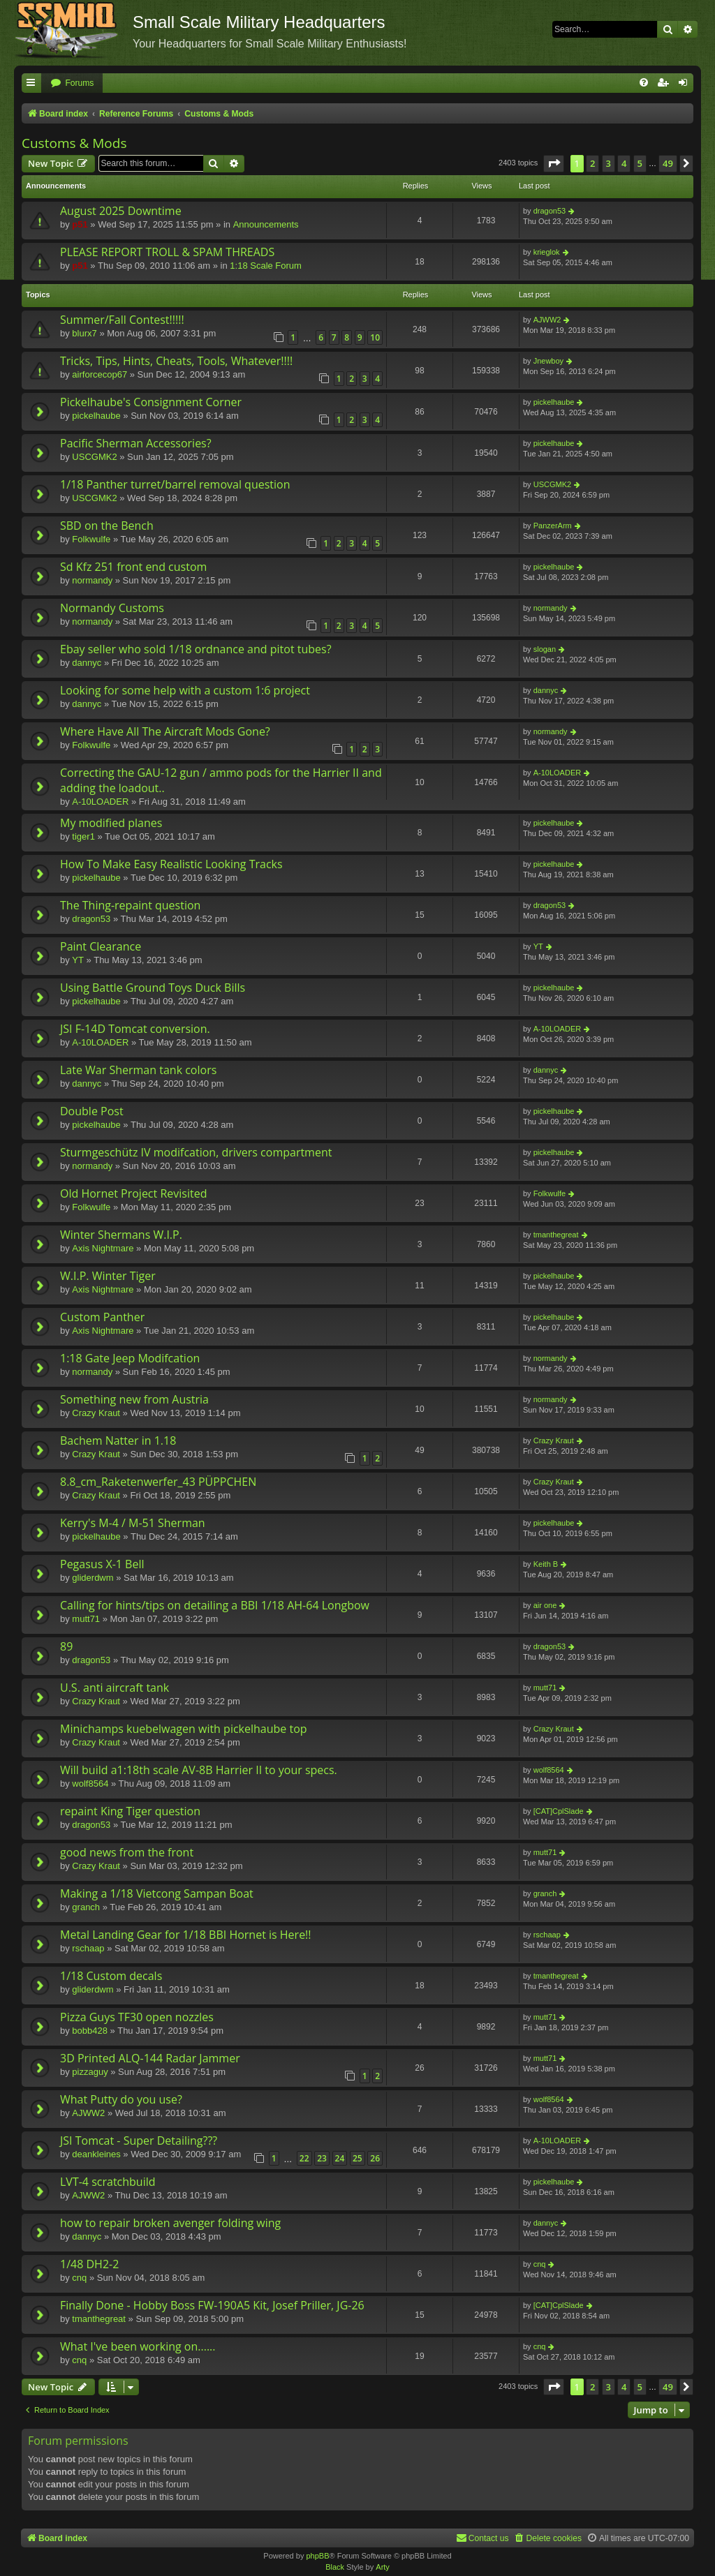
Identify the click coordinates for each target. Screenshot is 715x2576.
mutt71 (86, 1619)
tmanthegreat (556, 1234)
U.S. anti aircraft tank (114, 1687)
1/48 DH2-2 (89, 2264)
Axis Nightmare (102, 1248)
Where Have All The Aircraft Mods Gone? (165, 731)
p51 (79, 224)
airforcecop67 (99, 374)
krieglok (546, 252)
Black (334, 2567)
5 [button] (639, 163)
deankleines (96, 2154)
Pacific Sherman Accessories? (136, 443)
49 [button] (668, 163)
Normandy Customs (112, 608)
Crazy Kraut (96, 1413)
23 (322, 2158)
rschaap (88, 1948)
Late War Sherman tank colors (138, 1070)
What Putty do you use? (121, 2099)
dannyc (86, 662)
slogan (544, 649)
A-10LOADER (100, 801)
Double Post (92, 1111)
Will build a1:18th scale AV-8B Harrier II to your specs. (198, 1770)
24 (340, 2158)
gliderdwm (92, 1577)
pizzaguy (90, 2072)
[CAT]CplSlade (558, 1811)
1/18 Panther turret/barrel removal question (175, 484)
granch (86, 1907)
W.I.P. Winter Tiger (108, 1275)
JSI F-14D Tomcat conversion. (135, 1028)
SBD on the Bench (107, 525)
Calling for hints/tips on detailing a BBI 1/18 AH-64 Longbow (214, 1605)
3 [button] (608, 163)
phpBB (317, 2556)
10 (375, 337)
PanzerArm (552, 525)
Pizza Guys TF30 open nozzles (137, 2017)
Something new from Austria (134, 1399)
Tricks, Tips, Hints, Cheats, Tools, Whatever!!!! (176, 360)
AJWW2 (547, 319)
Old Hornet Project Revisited (133, 1193)
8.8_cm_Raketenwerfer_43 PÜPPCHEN (158, 1481)
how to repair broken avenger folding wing (170, 2223)
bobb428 (90, 2030)
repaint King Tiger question (130, 1811)
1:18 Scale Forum (266, 265)
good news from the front (126, 1852)
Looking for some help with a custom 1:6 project (185, 690)
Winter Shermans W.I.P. (121, 1234)
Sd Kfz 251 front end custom (133, 566)
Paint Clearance (100, 946)
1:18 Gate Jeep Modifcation (130, 1358)
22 (304, 2158)
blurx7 (84, 333)
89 (66, 1646)
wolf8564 (90, 1783)
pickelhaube (96, 415)
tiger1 (83, 836)
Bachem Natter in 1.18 (118, 1440)
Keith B (545, 1564)
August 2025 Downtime (121, 210)
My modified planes (111, 823)
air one (545, 1605)
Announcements (266, 224)
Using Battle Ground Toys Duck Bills (152, 987)
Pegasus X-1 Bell (102, 1564)
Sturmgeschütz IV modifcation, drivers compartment (196, 1152)
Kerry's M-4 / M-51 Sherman (132, 1523)
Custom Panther (102, 1317)
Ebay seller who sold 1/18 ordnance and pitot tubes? (196, 649)
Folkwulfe (91, 539)
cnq (79, 2277)
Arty (383, 2567)
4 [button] (623, 163)
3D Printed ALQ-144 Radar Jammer (150, 2058)
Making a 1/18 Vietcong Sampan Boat (156, 1893)
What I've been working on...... (138, 2346)
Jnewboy (548, 361)
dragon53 (549, 211)
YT (78, 960)
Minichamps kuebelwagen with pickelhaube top (183, 1728)
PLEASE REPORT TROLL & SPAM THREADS (167, 252)
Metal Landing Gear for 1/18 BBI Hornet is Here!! (185, 1934)
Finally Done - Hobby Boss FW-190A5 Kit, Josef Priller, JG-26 (212, 2305)
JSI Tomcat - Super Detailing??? (138, 2140)
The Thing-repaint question (130, 905)
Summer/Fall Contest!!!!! (122, 319)
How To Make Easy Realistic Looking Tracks (171, 864)
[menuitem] (72, 83)
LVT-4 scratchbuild (108, 2181)
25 (357, 2158)
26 (375, 2158)
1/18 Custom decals (111, 1975)
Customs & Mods (74, 143)
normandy (92, 580)
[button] (553, 163)
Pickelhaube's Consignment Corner (151, 402)
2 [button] (592, 163)
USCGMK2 (94, 457)
